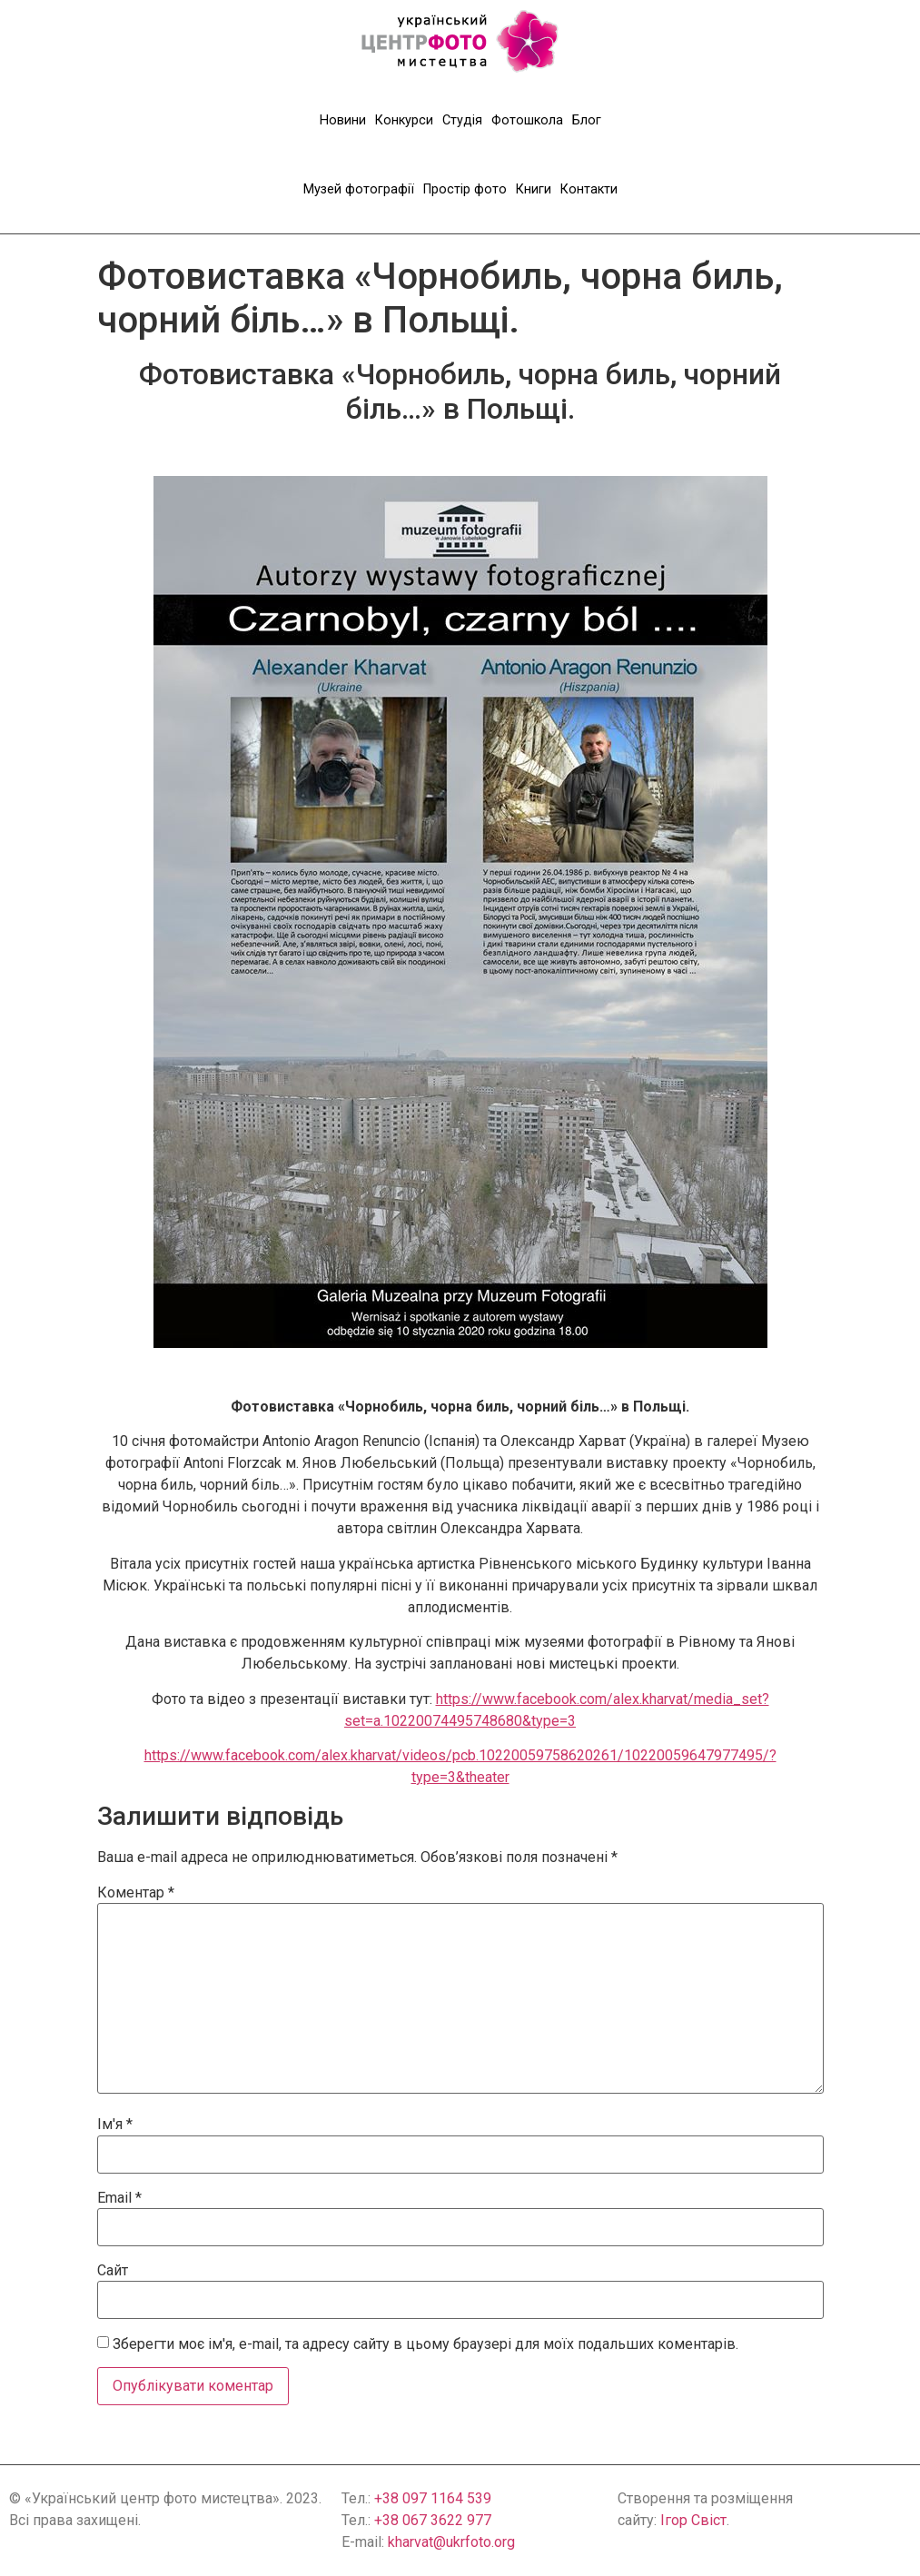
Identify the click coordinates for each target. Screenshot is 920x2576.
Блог (586, 120)
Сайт (112, 2271)
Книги (533, 189)
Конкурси (404, 120)
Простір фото (465, 189)
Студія (462, 120)
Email (119, 2198)
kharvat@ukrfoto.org (451, 2542)
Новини (343, 120)
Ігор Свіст (693, 2520)
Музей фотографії (358, 189)
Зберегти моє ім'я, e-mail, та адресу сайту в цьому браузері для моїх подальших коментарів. (425, 2344)
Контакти (589, 189)
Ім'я (115, 2124)
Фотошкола (527, 120)
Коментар (135, 1893)
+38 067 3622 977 (432, 2520)
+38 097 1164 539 (432, 2498)
